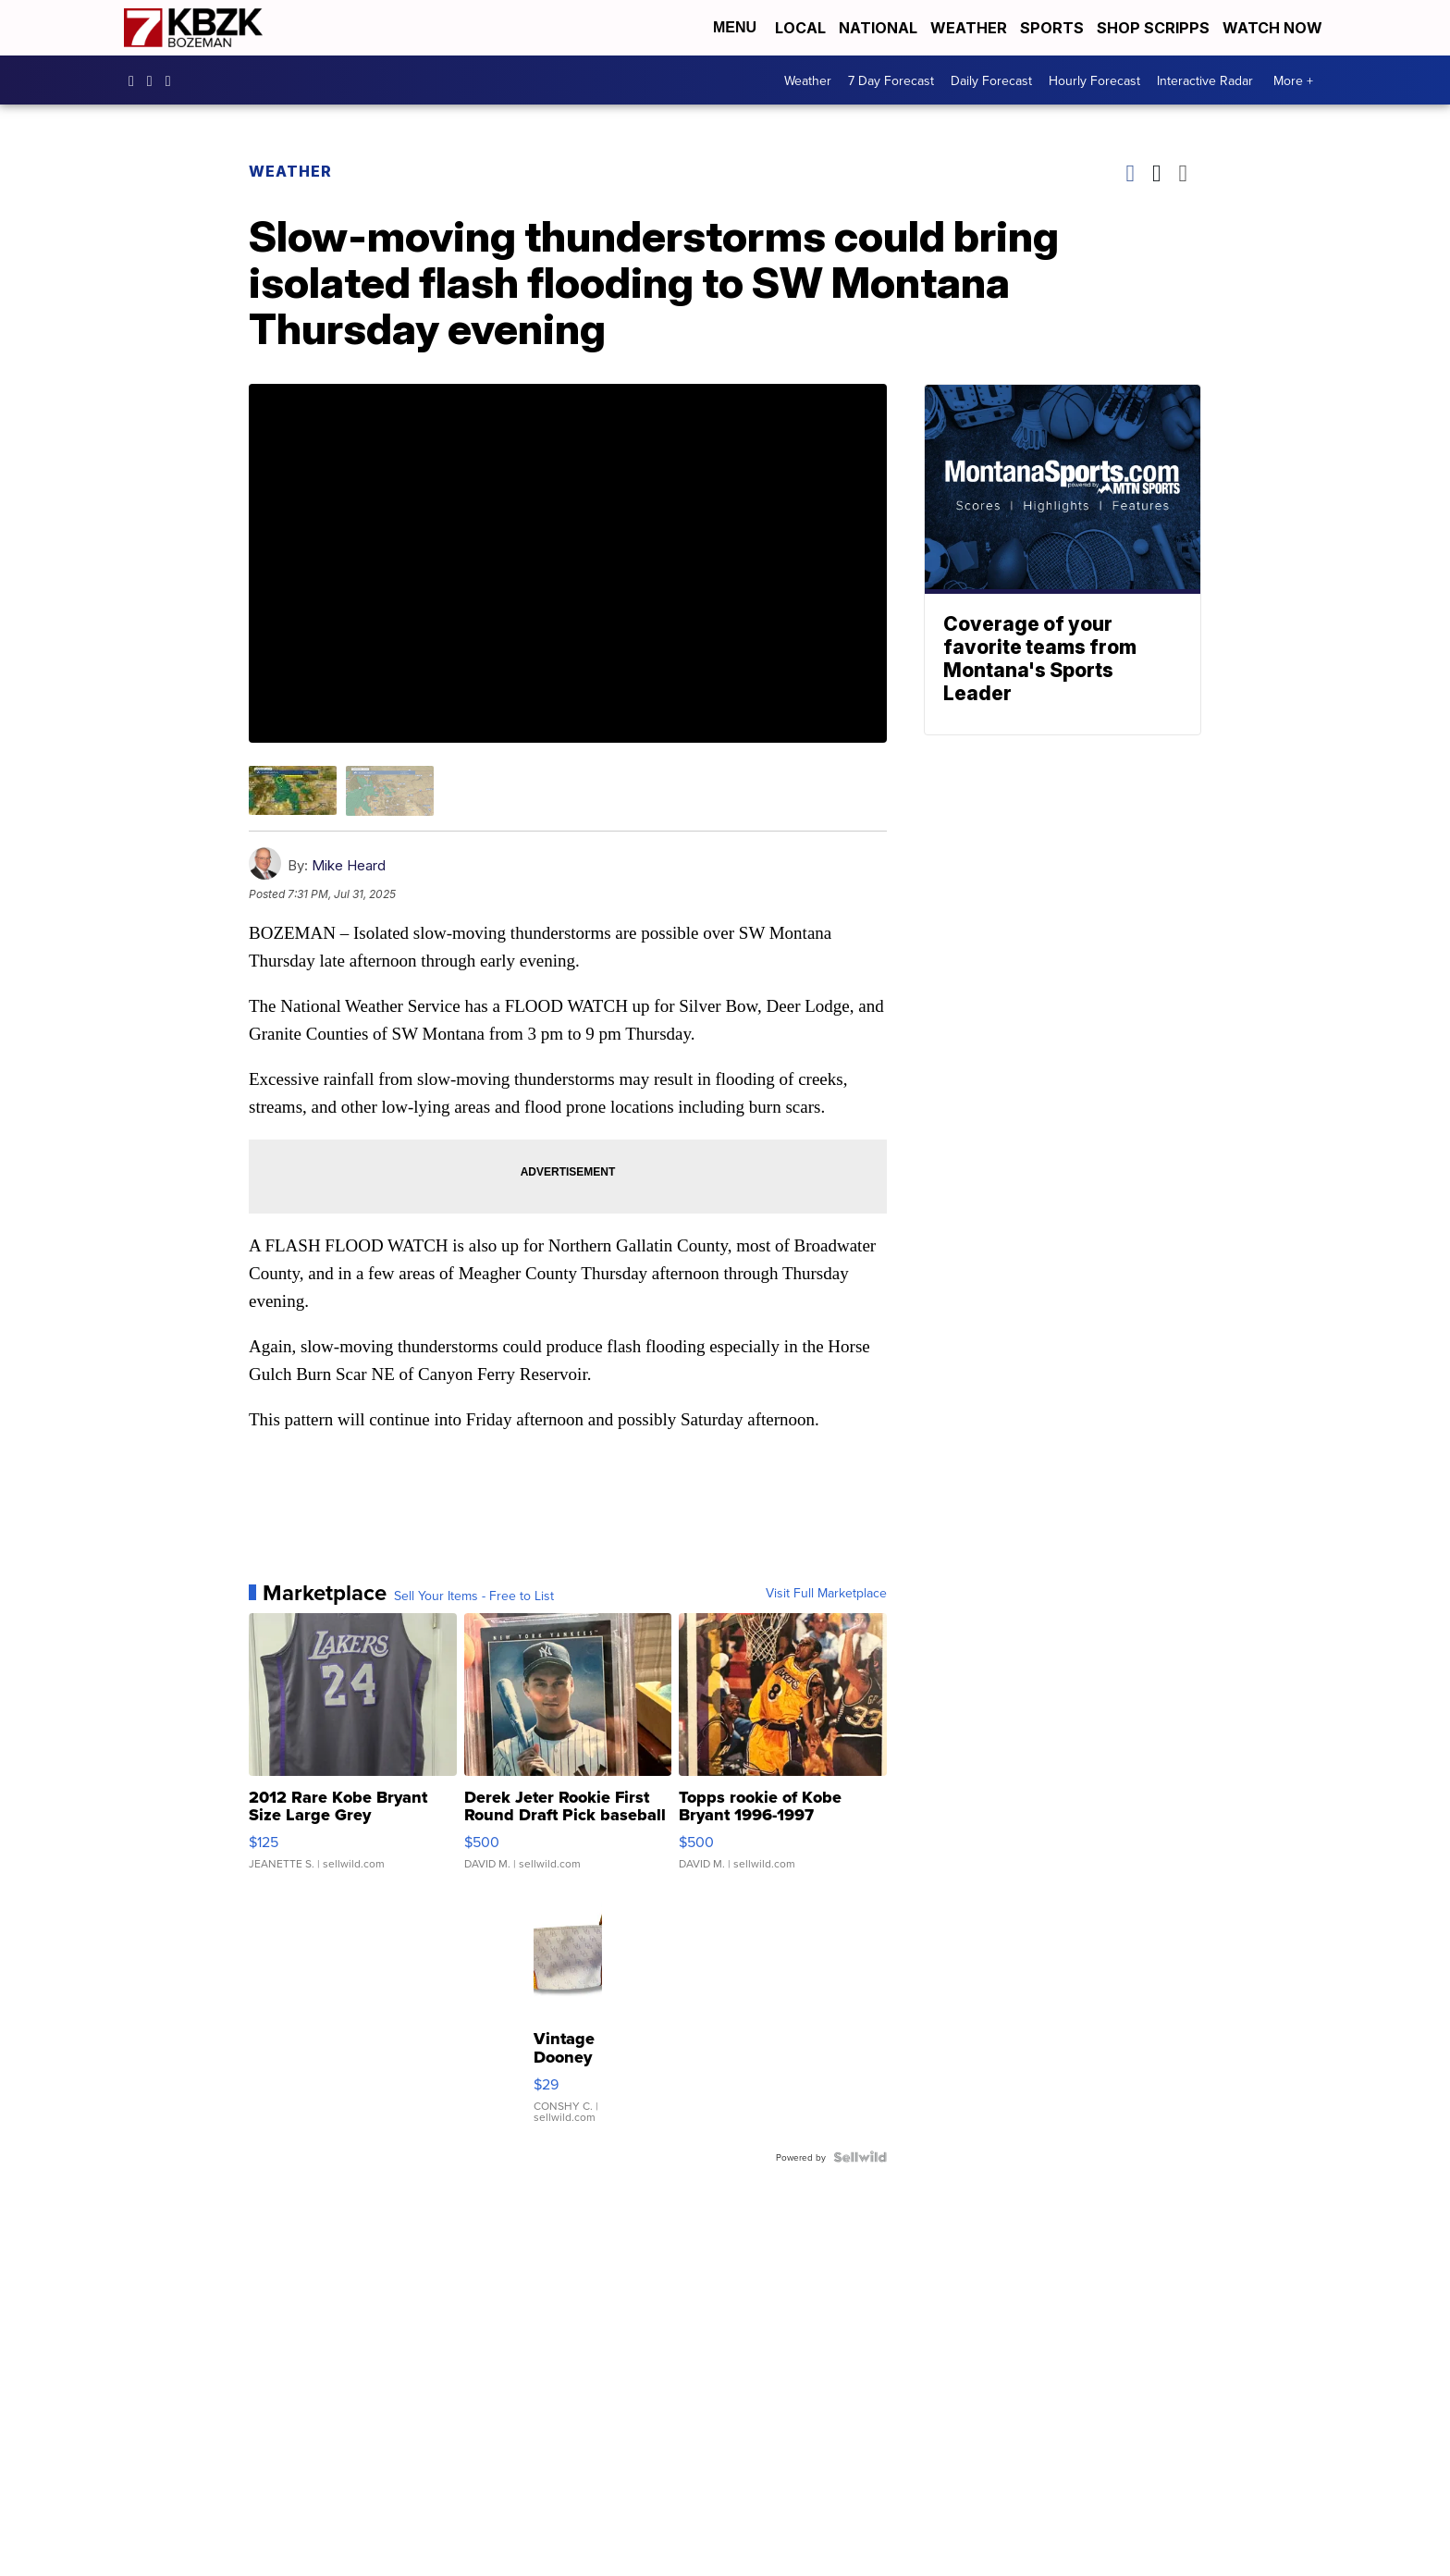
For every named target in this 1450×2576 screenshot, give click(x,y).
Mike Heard (349, 865)
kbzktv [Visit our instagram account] (154, 80)
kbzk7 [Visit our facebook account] (136, 80)
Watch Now (1274, 27)
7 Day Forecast (891, 80)
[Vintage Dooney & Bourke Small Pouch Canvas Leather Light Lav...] (568, 2014)
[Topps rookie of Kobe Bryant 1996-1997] (783, 1751)
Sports (1052, 27)
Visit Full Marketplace (826, 1592)
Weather (968, 27)
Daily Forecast (991, 80)
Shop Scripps (1153, 27)
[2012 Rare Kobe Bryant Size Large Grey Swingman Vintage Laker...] (353, 1751)
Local (800, 27)
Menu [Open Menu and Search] (734, 27)
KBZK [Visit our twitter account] (173, 80)
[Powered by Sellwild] (860, 2157)
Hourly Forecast (1094, 80)
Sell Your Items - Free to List (474, 1595)
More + (1293, 80)
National (878, 27)
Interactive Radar (1205, 80)
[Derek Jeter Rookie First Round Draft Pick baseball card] (568, 1751)
